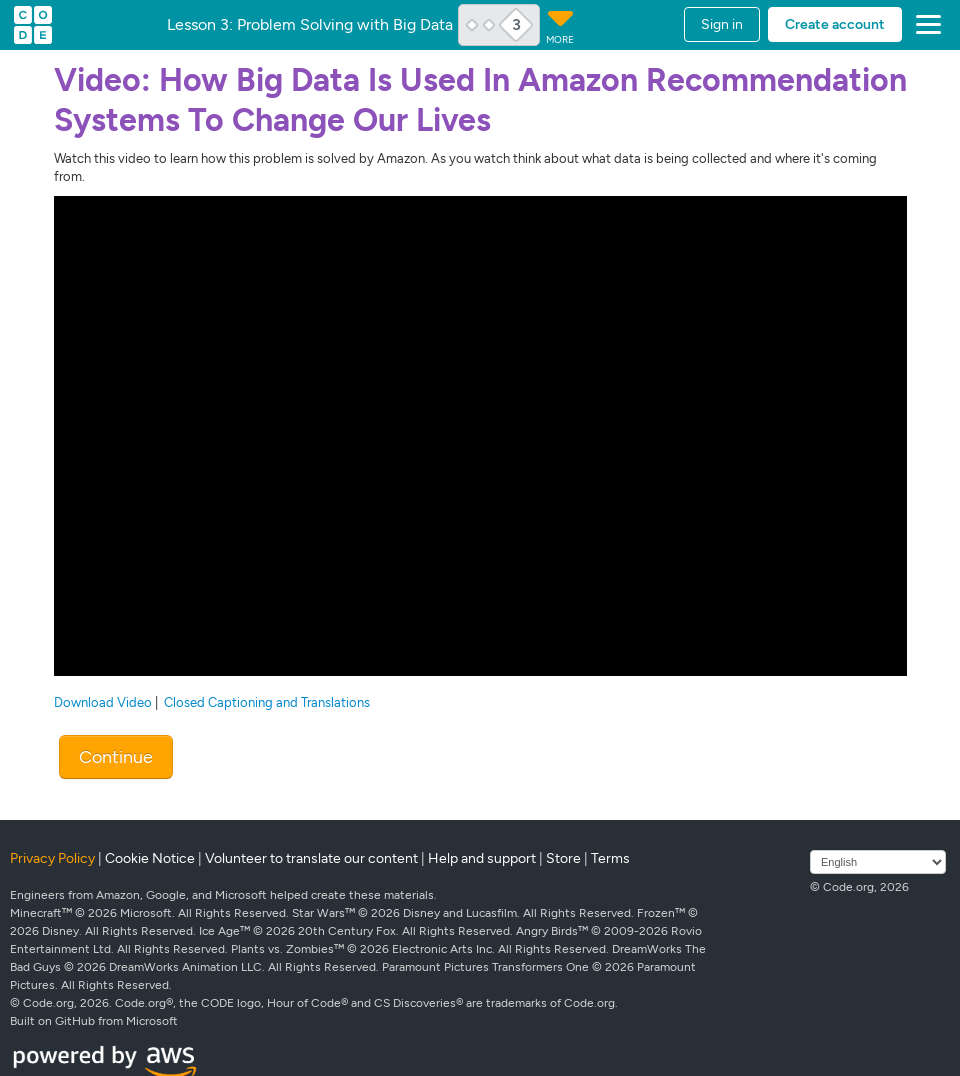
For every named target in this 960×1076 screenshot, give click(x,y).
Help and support (482, 858)
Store (563, 858)
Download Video (103, 702)
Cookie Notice (150, 858)
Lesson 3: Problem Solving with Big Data (310, 25)
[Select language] (878, 862)
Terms (610, 858)
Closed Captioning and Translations (267, 702)
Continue (116, 756)
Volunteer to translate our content (311, 858)
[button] (924, 25)
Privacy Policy (52, 858)
